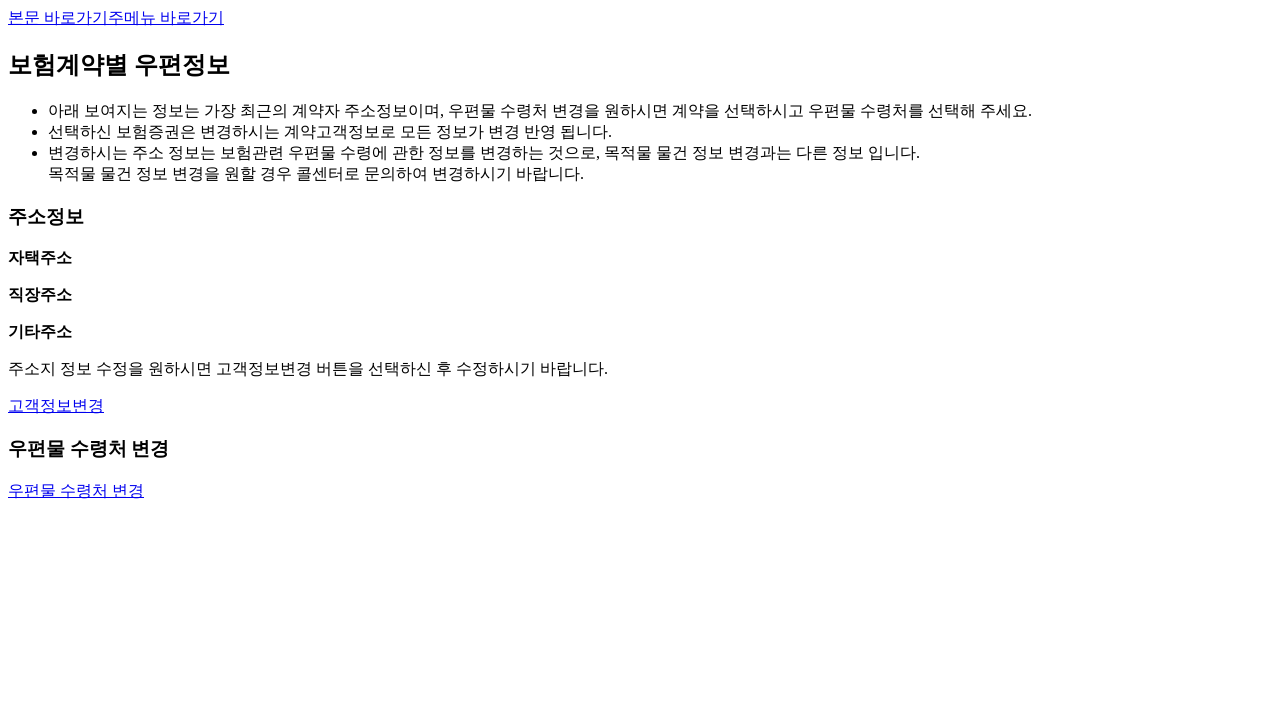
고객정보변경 (56, 405)
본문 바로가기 (58, 17)
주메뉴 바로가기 (166, 17)
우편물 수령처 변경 (76, 490)
